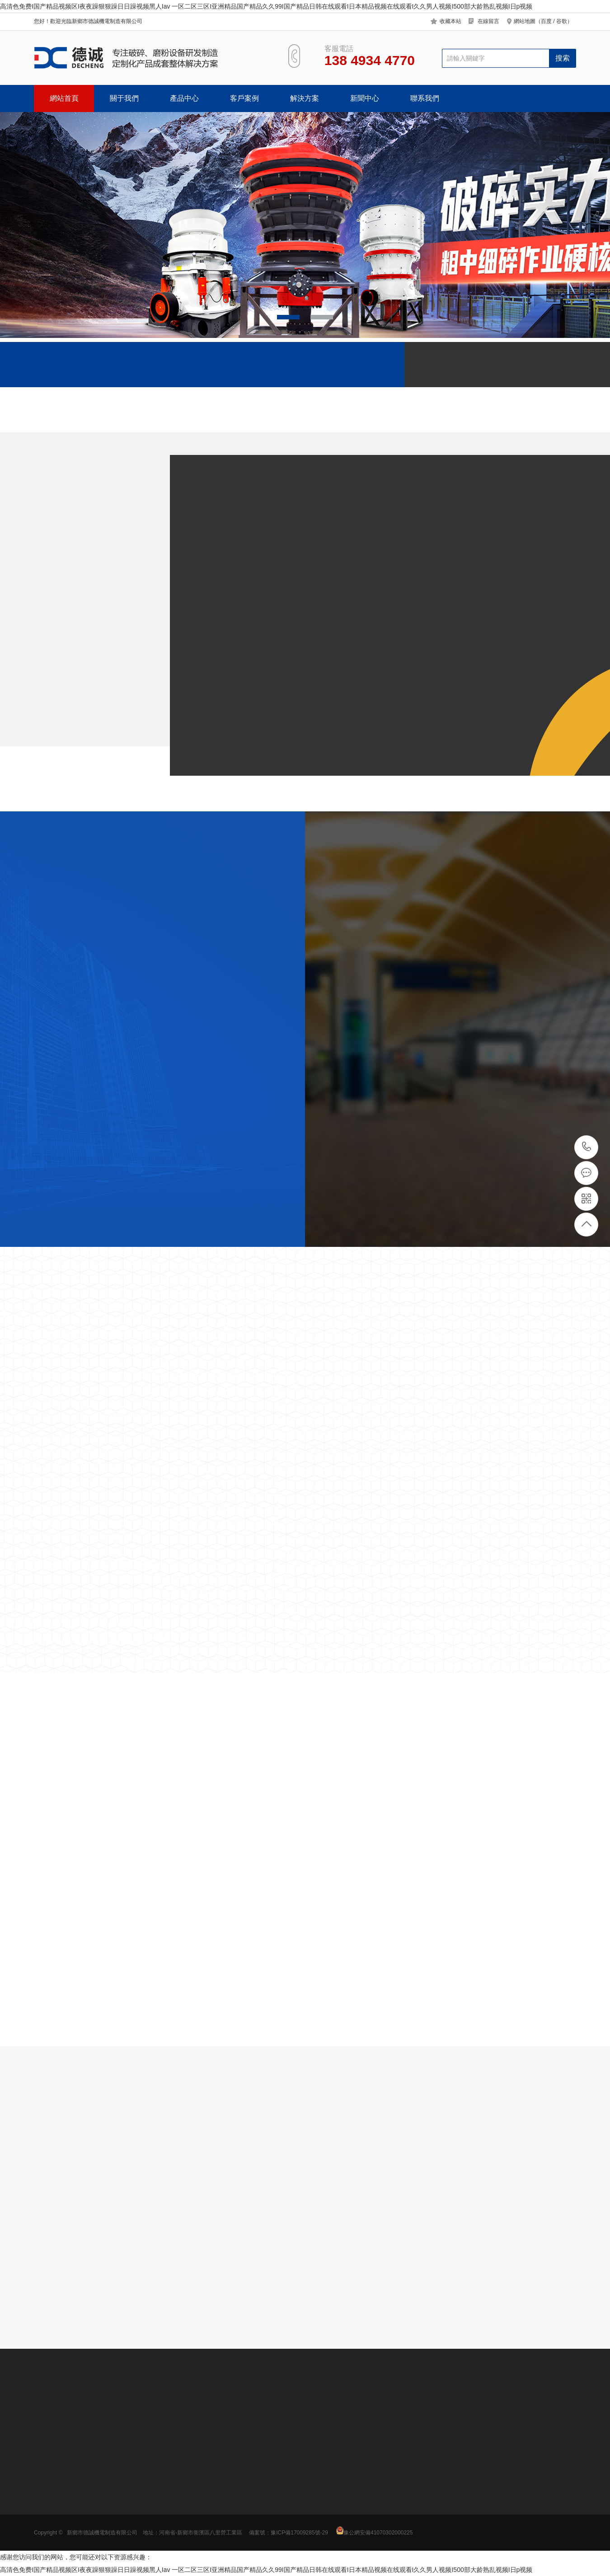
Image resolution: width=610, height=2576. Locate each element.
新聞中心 (364, 98)
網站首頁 (64, 98)
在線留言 (488, 21)
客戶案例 (244, 98)
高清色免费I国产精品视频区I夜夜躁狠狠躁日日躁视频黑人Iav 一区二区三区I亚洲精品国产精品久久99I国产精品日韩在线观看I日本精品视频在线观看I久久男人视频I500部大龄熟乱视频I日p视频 (266, 6)
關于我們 (124, 98)
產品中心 (184, 98)
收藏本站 (450, 21)
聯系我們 (424, 98)
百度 (546, 21)
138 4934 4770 (587, 1147)
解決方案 (304, 98)
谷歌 (561, 21)
